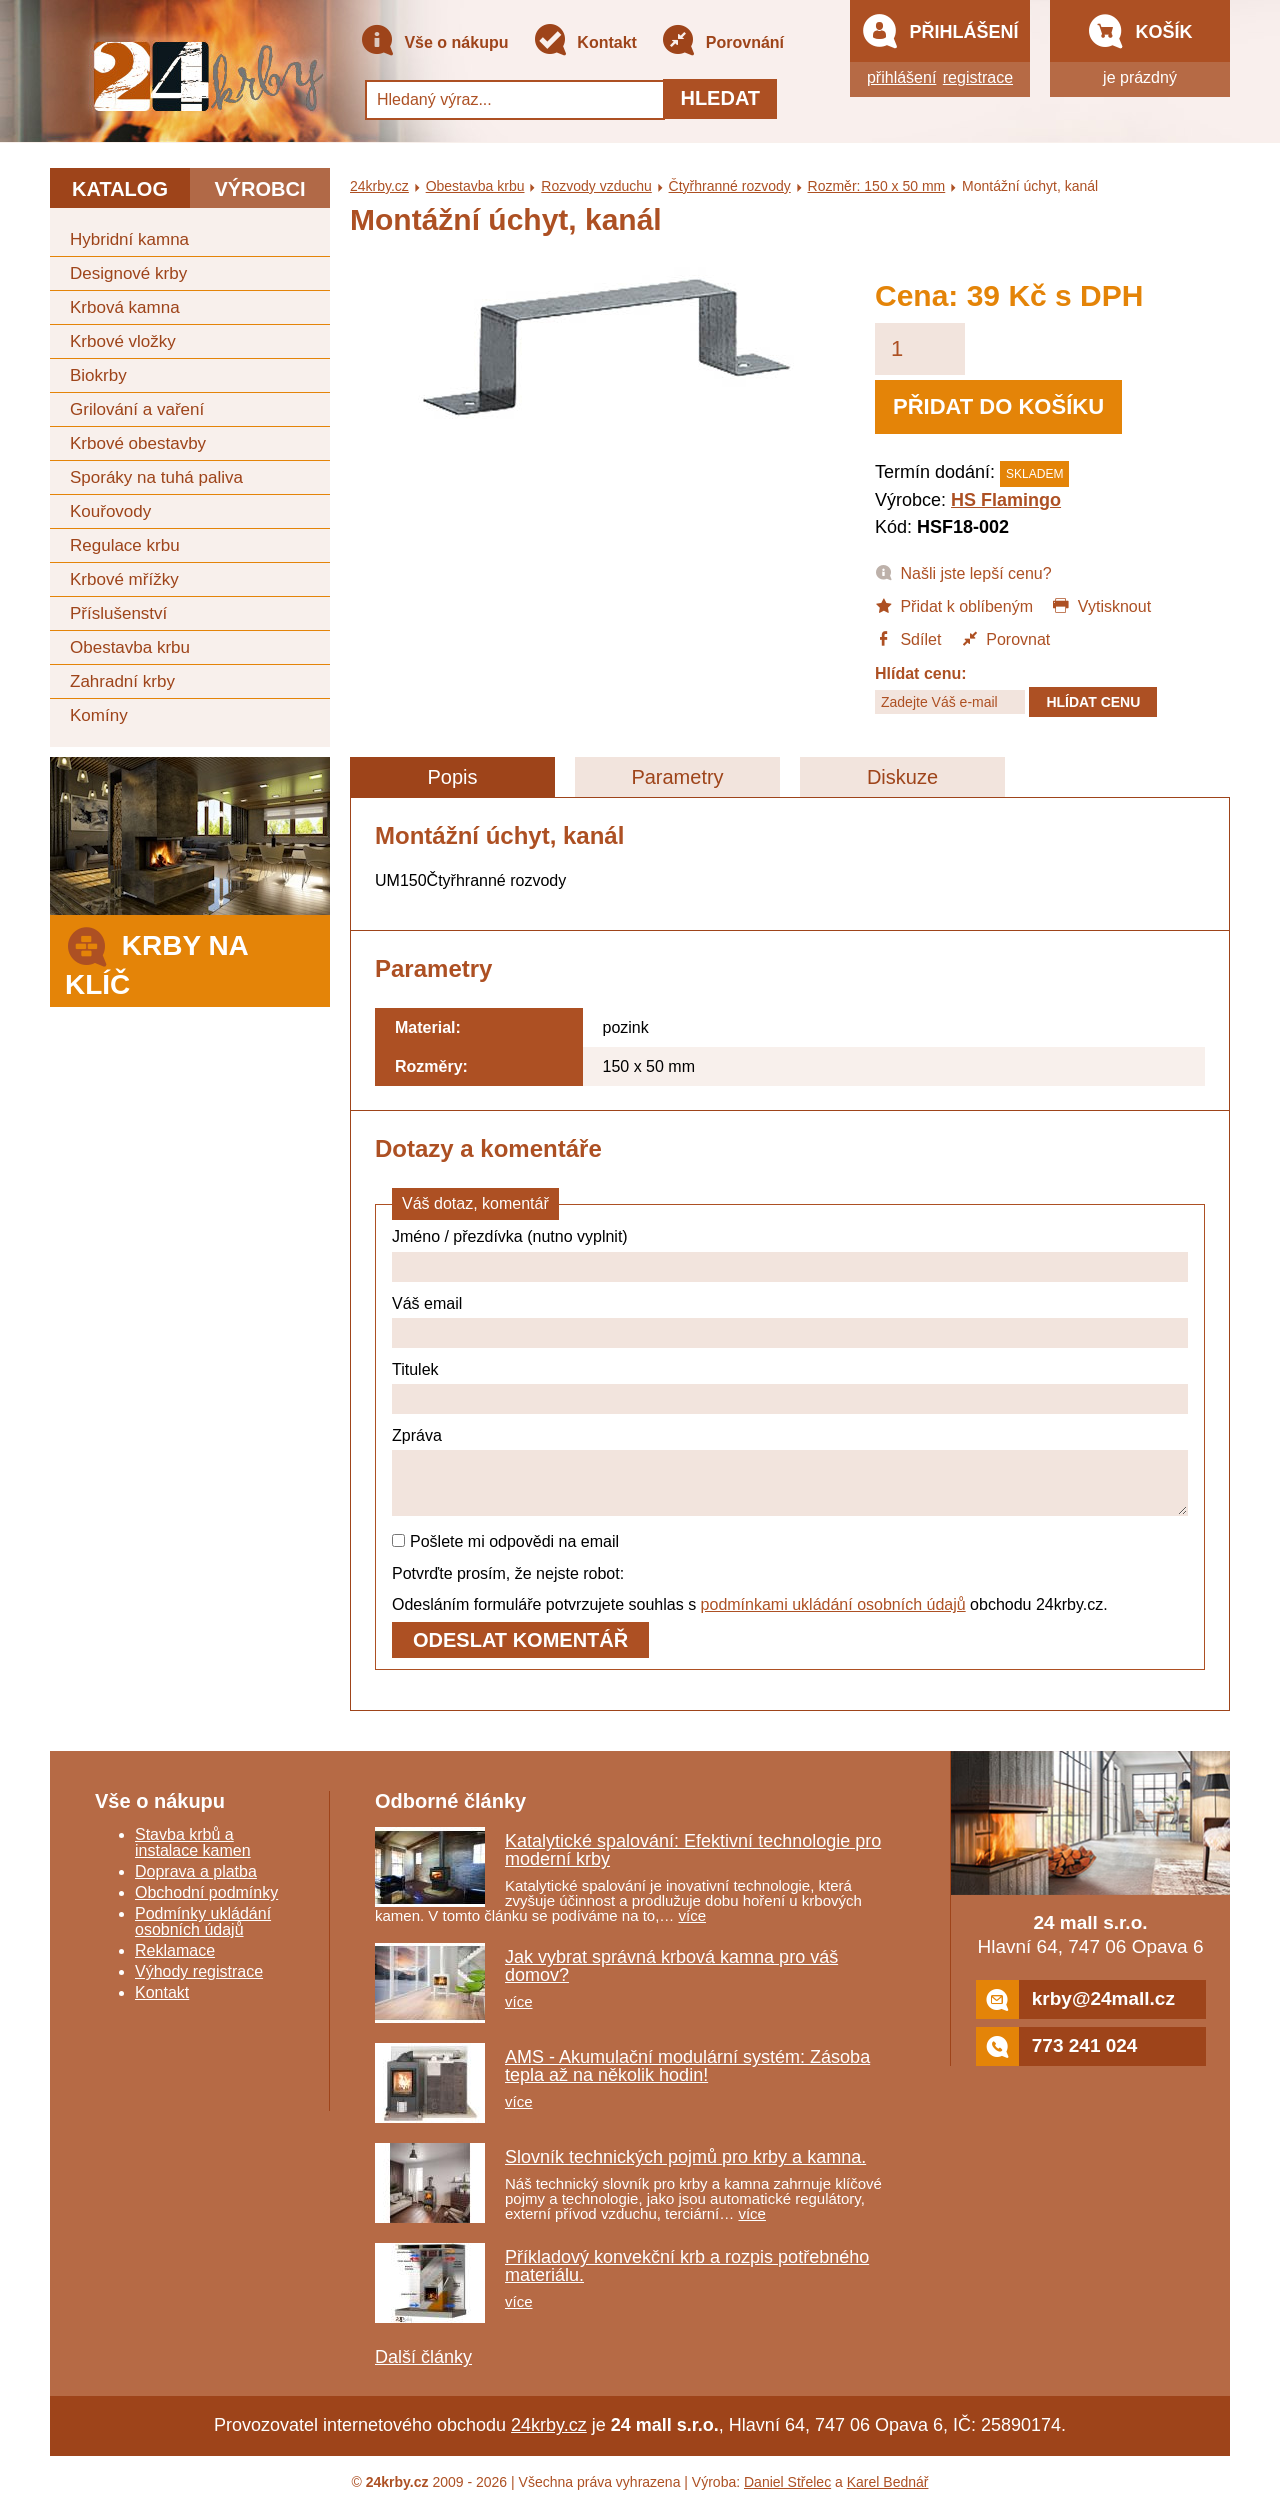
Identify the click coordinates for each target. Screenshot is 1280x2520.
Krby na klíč (156, 959)
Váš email (427, 1303)
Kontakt (585, 43)
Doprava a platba (196, 1883)
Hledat (720, 98)
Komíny (99, 715)
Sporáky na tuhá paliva (156, 477)
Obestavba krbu (130, 647)
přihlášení (901, 77)
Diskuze (902, 777)
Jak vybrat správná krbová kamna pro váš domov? (671, 1978)
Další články (423, 2369)
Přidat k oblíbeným (954, 605)
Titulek (415, 1369)
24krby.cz (379, 186)
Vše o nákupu (434, 43)
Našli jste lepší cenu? (963, 572)
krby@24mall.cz (1075, 2011)
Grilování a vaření (137, 409)
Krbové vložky (123, 341)
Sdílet (908, 638)
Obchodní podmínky (206, 1904)
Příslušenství (118, 613)
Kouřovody (110, 511)
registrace (978, 77)
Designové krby (128, 273)
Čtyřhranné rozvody (730, 186)
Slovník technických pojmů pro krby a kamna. (685, 2169)
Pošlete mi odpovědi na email (505, 1553)
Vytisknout (1101, 605)
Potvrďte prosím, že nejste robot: (508, 1585)
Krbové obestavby (138, 443)
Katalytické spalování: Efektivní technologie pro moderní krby (693, 1862)
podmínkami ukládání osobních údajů (833, 1616)
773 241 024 (1057, 2058)
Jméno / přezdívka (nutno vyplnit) (510, 1236)
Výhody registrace (199, 1983)
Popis (452, 777)
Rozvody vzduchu (596, 186)
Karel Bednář (888, 2494)
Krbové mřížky (124, 579)
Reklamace (175, 1962)
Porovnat (1005, 638)
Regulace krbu (125, 545)
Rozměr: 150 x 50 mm (877, 186)
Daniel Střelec (787, 2494)
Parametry (677, 777)
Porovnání (722, 43)
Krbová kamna (125, 307)
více (693, 1927)
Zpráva (417, 1435)
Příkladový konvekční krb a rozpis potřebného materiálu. (687, 2278)
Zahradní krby (122, 681)
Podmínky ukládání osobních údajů (203, 1933)
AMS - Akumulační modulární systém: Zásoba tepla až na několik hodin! (687, 2078)
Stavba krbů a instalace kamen (193, 1854)
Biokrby (98, 375)
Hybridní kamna (129, 239)
